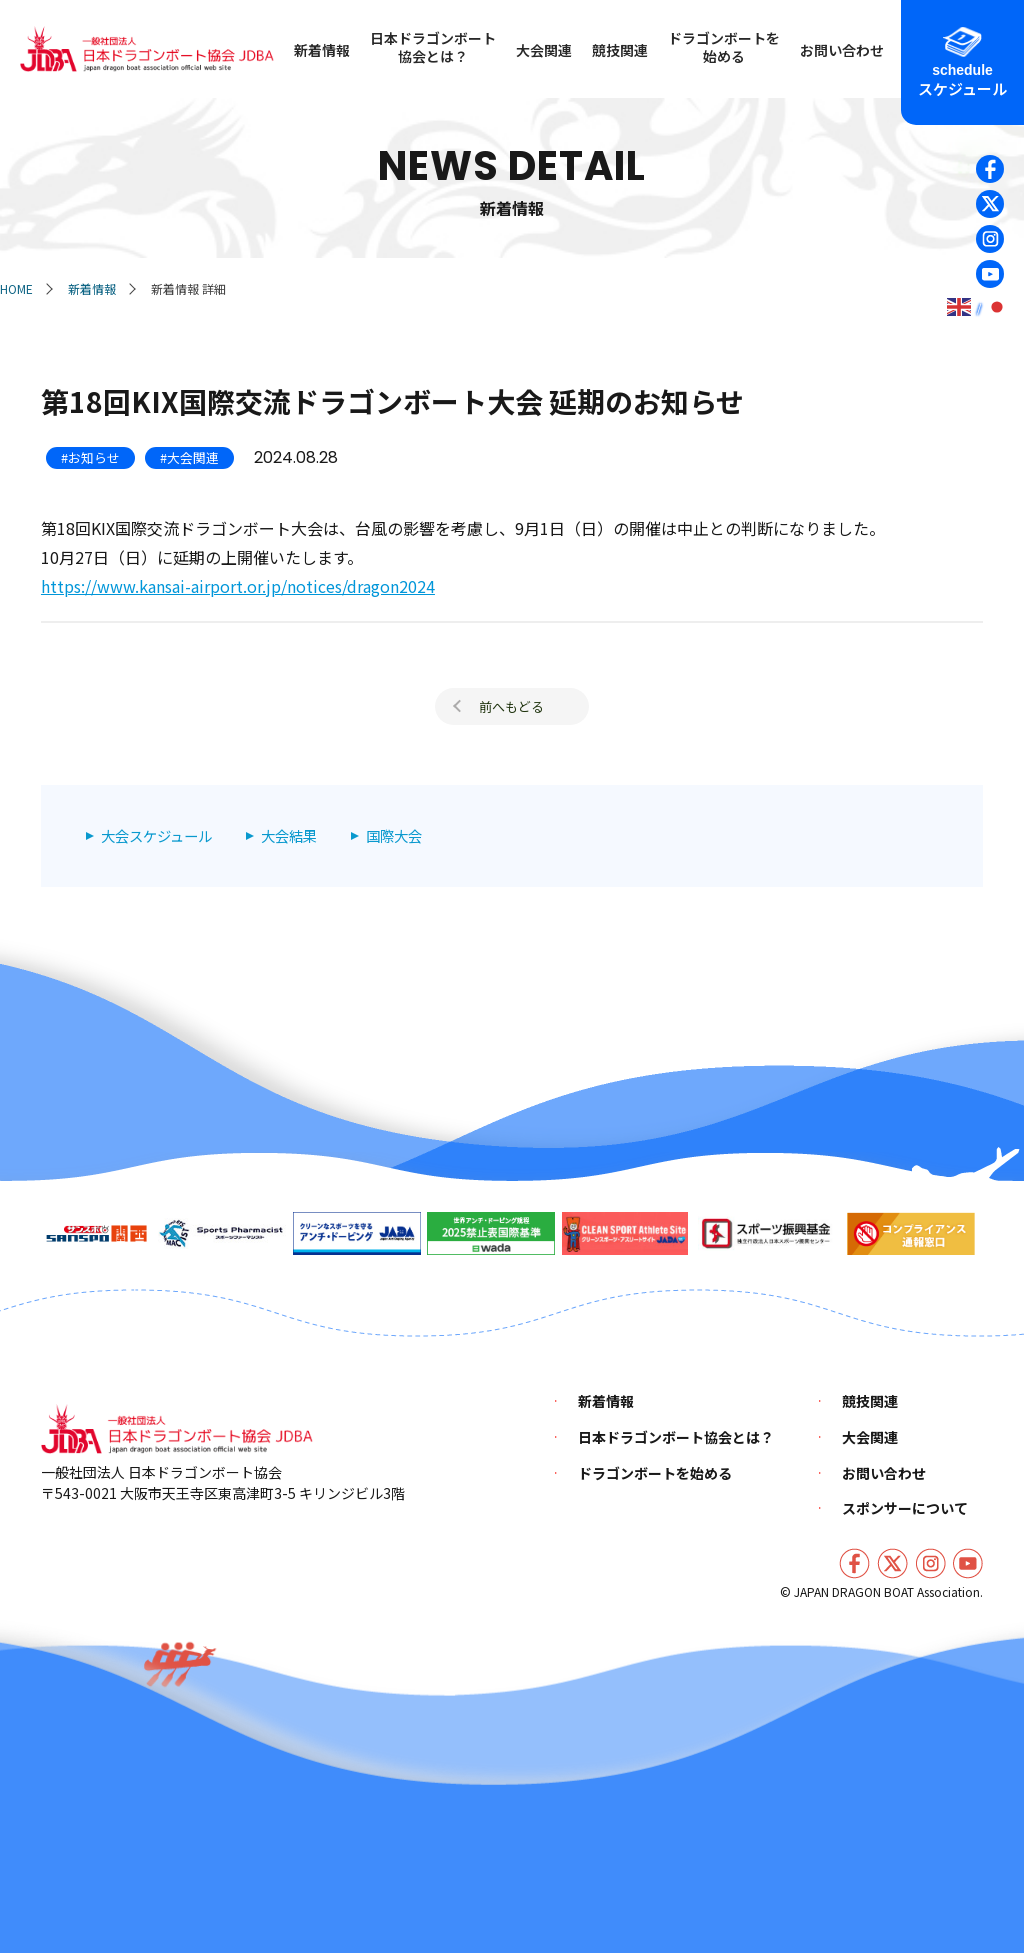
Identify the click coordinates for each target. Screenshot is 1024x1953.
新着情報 (92, 288)
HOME (16, 288)
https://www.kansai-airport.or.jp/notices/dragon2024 (238, 586)
